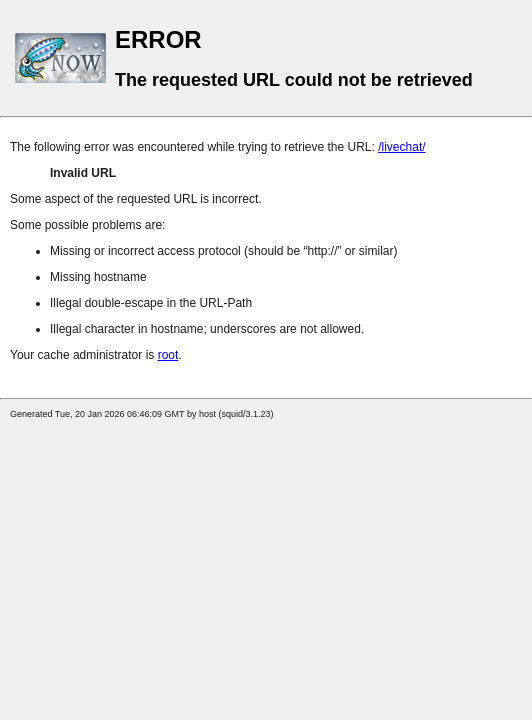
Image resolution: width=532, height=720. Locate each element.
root (168, 355)
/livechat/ (401, 147)
